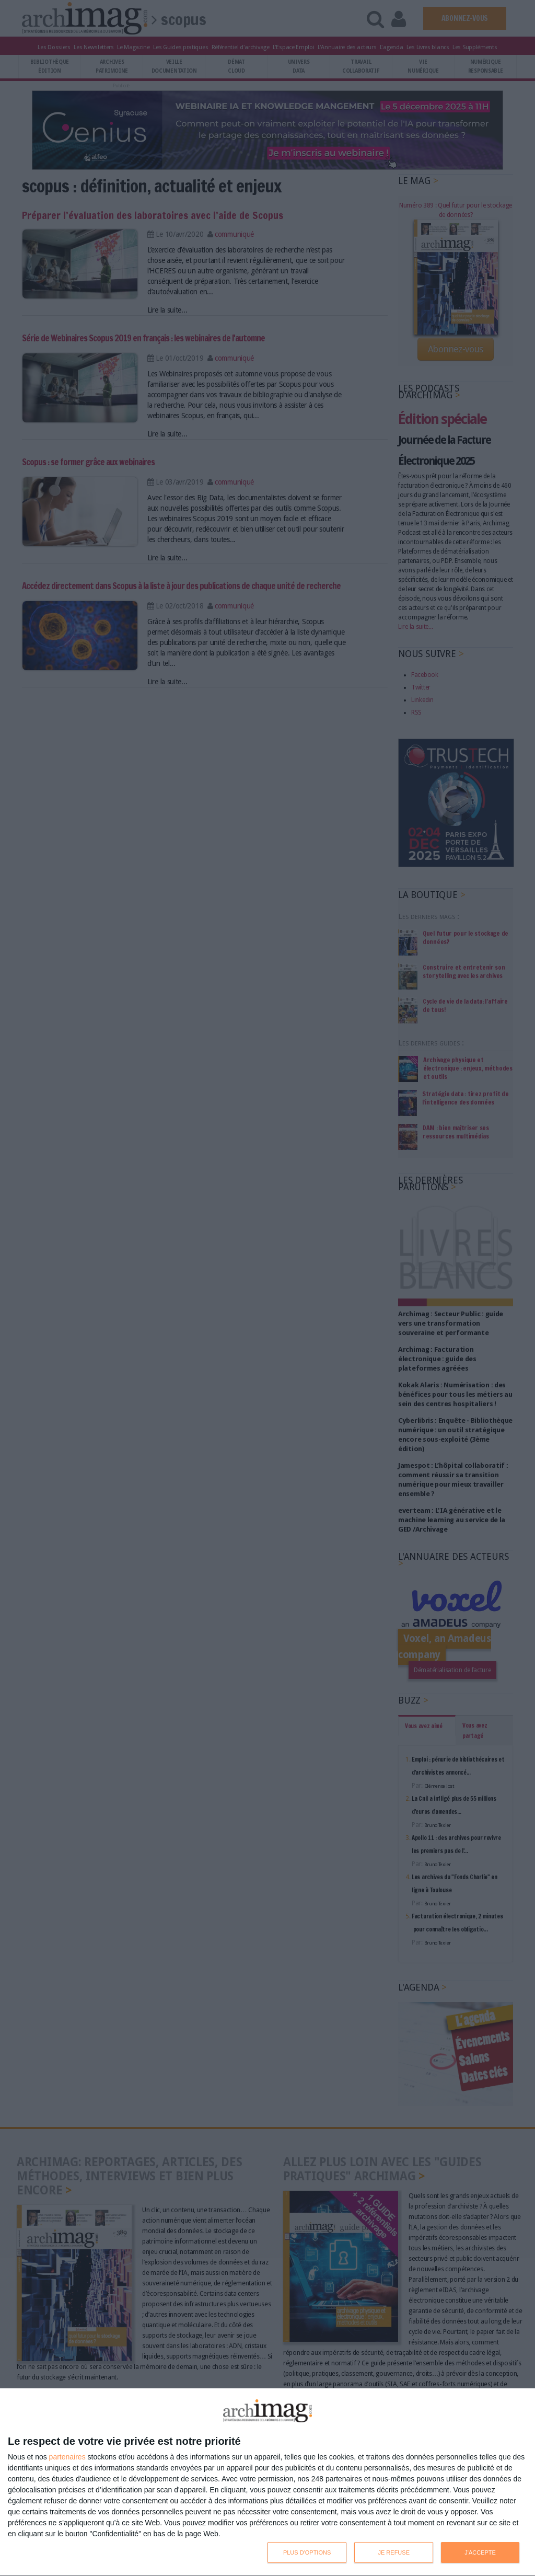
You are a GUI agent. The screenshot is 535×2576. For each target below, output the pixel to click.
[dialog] (267, 2482)
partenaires (67, 2456)
